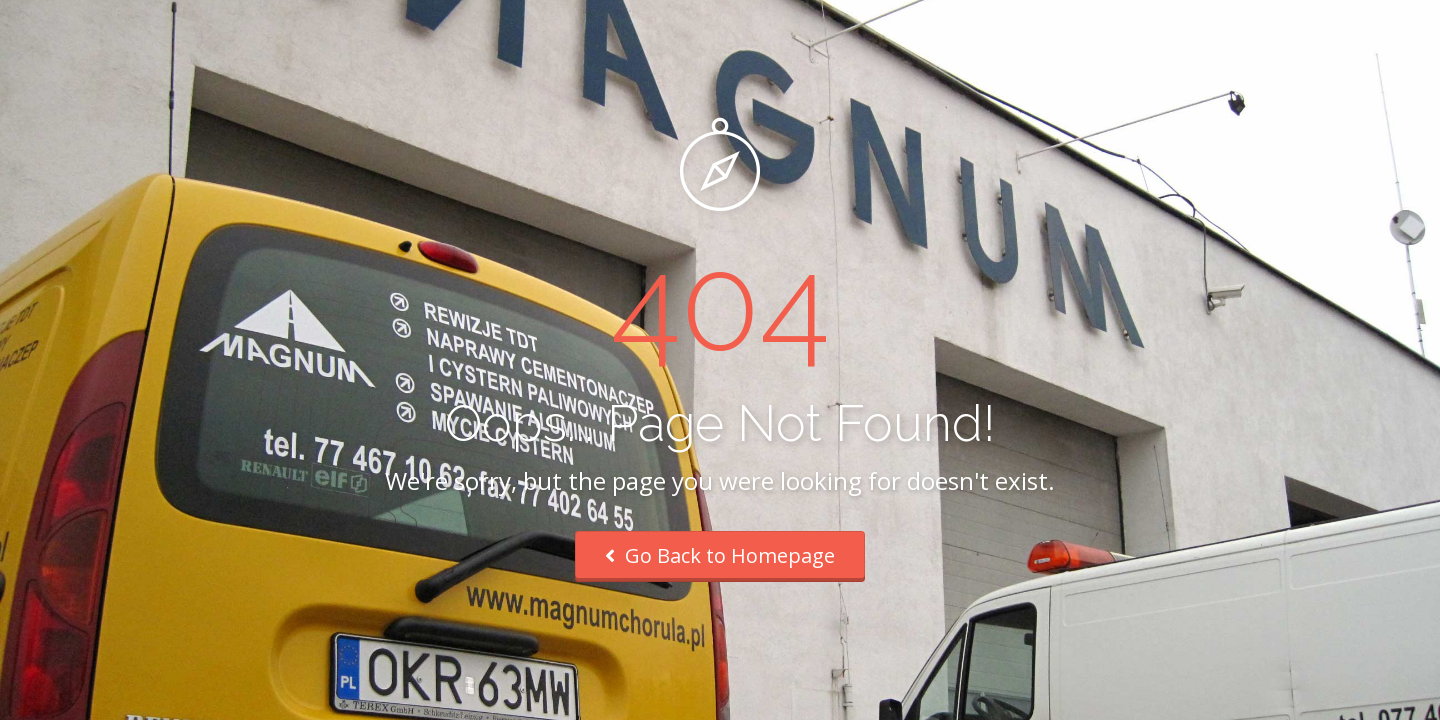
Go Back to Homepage (720, 555)
